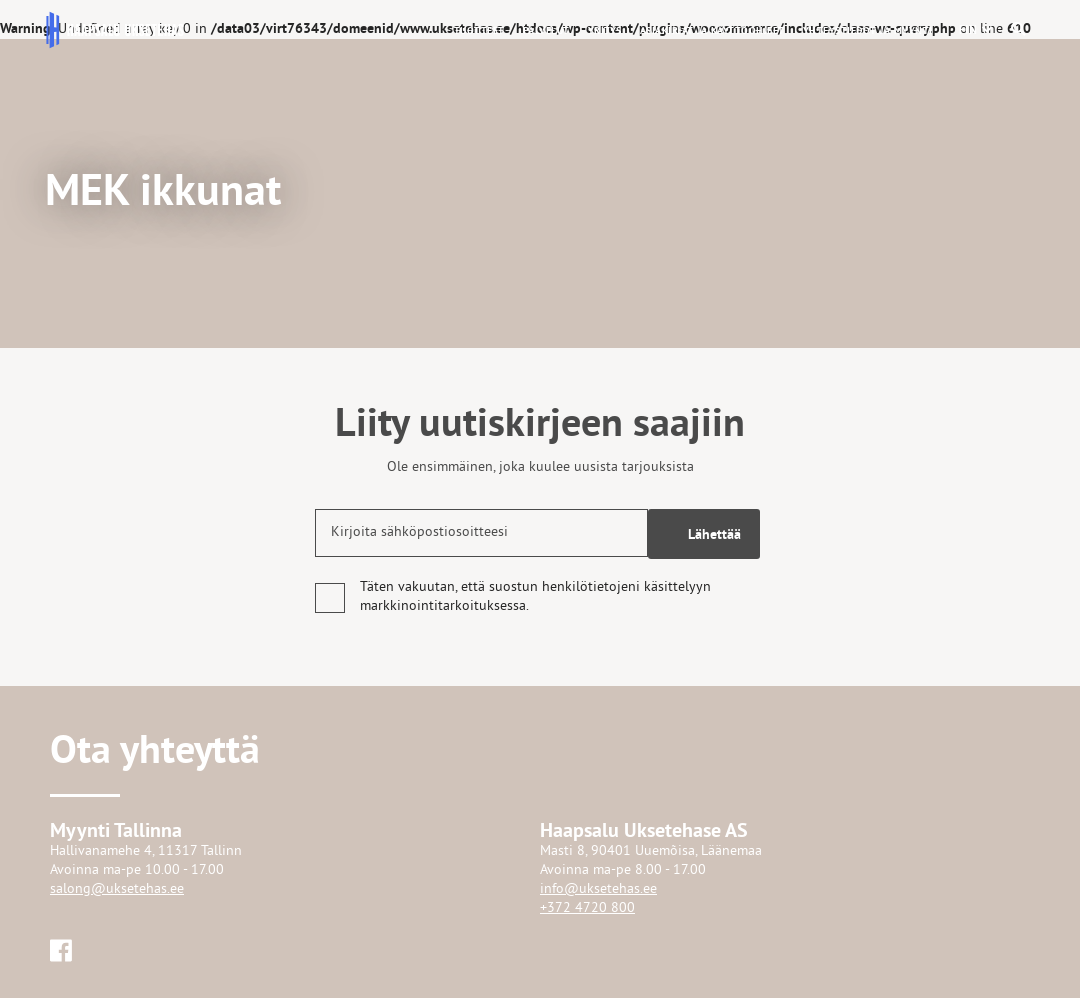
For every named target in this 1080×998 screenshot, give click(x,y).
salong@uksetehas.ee (117, 889)
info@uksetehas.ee (598, 889)
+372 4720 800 (587, 908)
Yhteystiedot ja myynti (868, 30)
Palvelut (546, 30)
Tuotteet (479, 30)
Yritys (605, 30)
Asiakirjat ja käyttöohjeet (712, 30)
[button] (968, 30)
